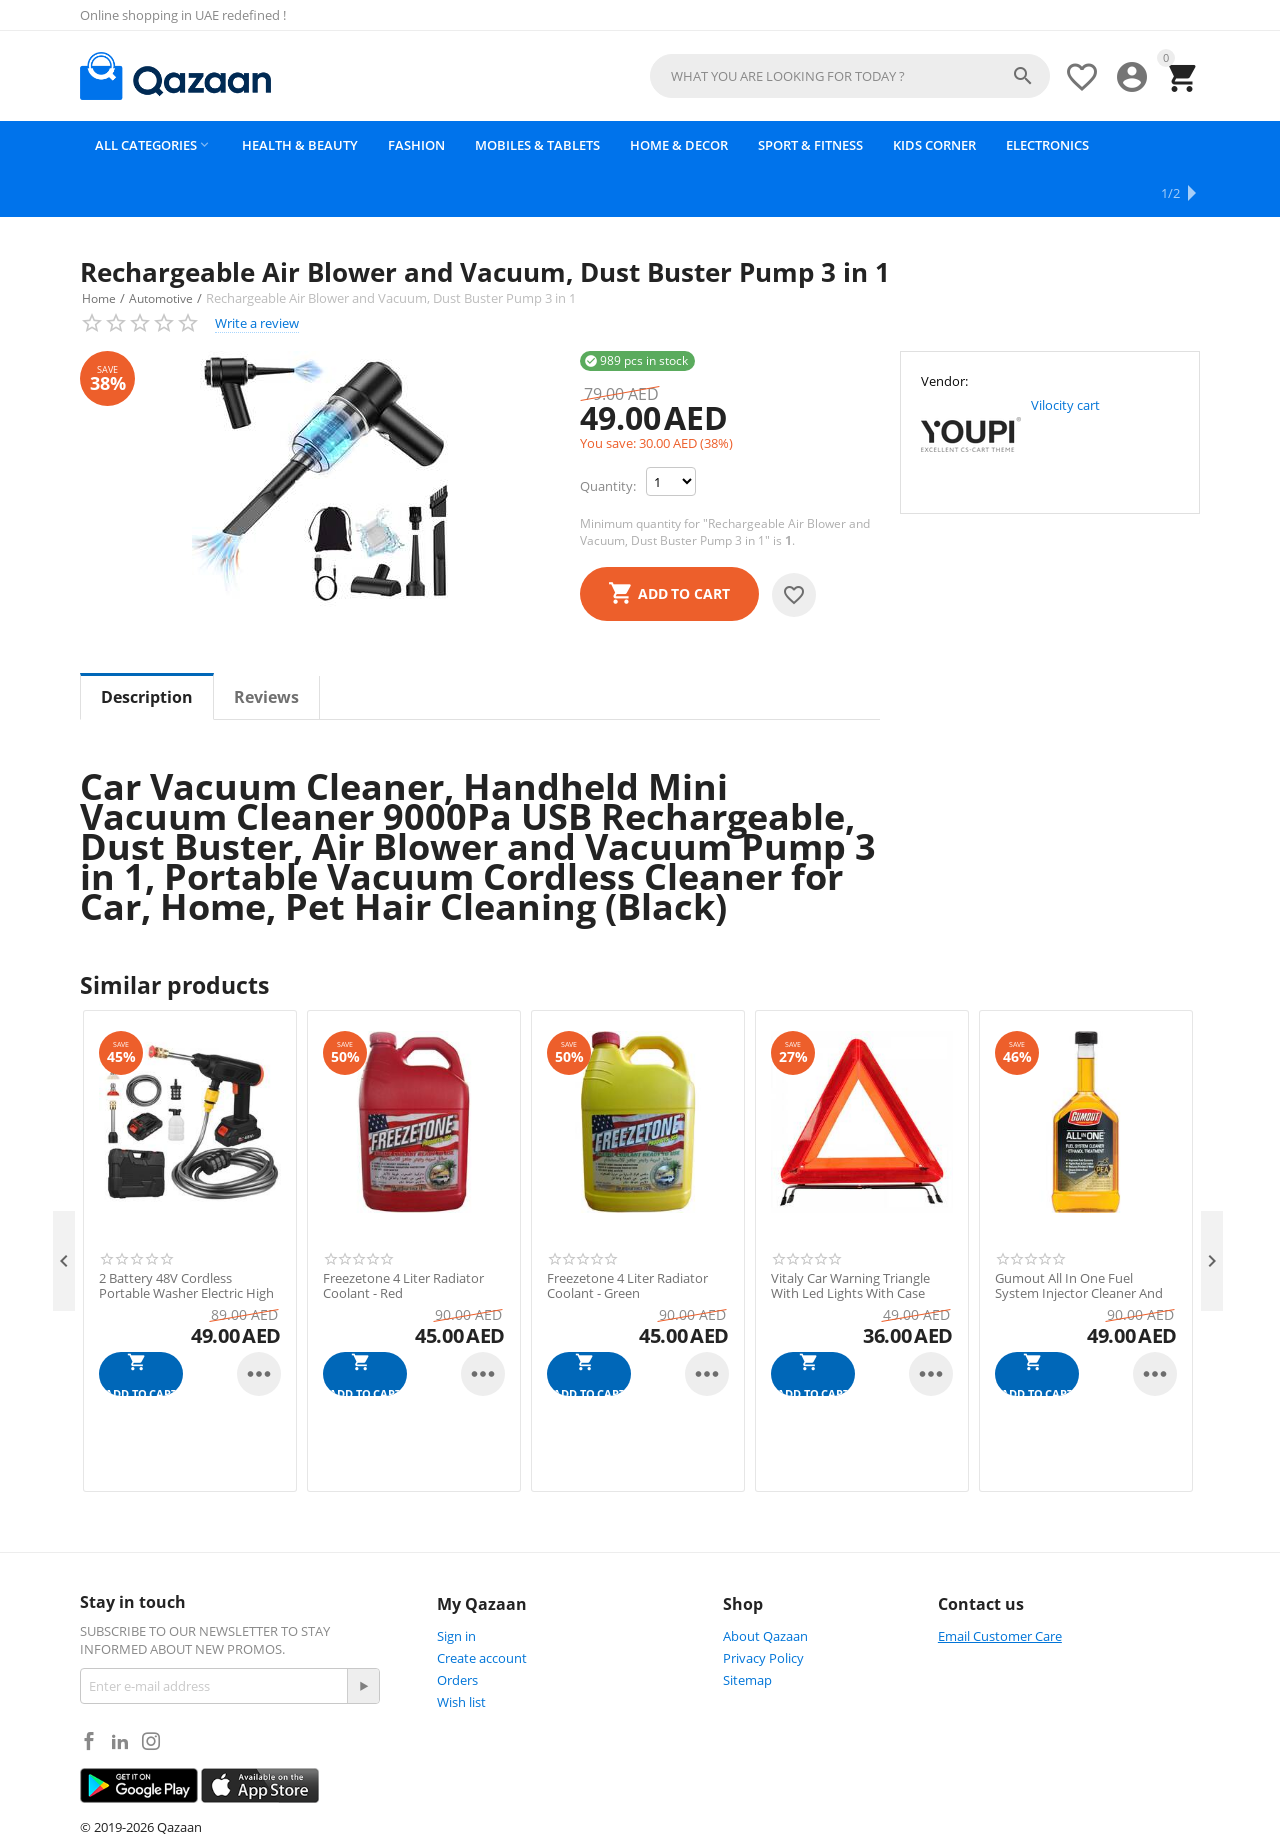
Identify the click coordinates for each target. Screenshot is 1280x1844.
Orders (457, 1632)
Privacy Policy (763, 1610)
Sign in (456, 1588)
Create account (482, 1610)
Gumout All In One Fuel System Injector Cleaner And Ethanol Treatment (1079, 1246)
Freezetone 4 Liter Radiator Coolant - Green (627, 1238)
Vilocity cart (1065, 357)
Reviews (266, 649)
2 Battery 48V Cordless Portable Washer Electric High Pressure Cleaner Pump (186, 1246)
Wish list (461, 1654)
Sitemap (747, 1632)
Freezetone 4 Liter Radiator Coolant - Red (403, 1238)
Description (147, 649)
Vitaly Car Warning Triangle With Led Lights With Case (850, 1238)
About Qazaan (765, 1588)
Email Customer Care (1000, 1588)
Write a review (257, 275)
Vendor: (944, 333)
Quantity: (608, 438)
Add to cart (683, 545)
